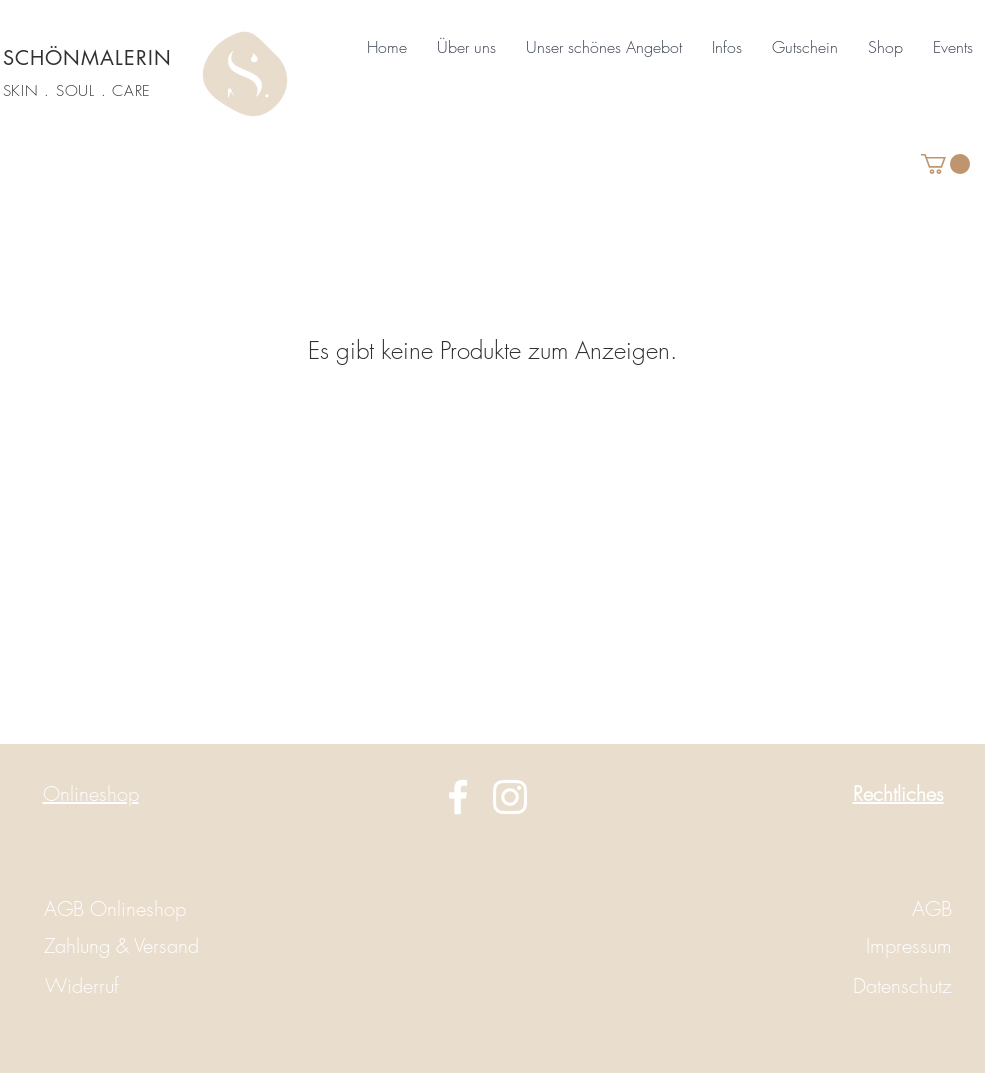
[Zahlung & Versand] (121, 946)
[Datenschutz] (881, 986)
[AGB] (861, 909)
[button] (466, 47)
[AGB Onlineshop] (115, 909)
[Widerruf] (82, 986)
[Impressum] (861, 946)
